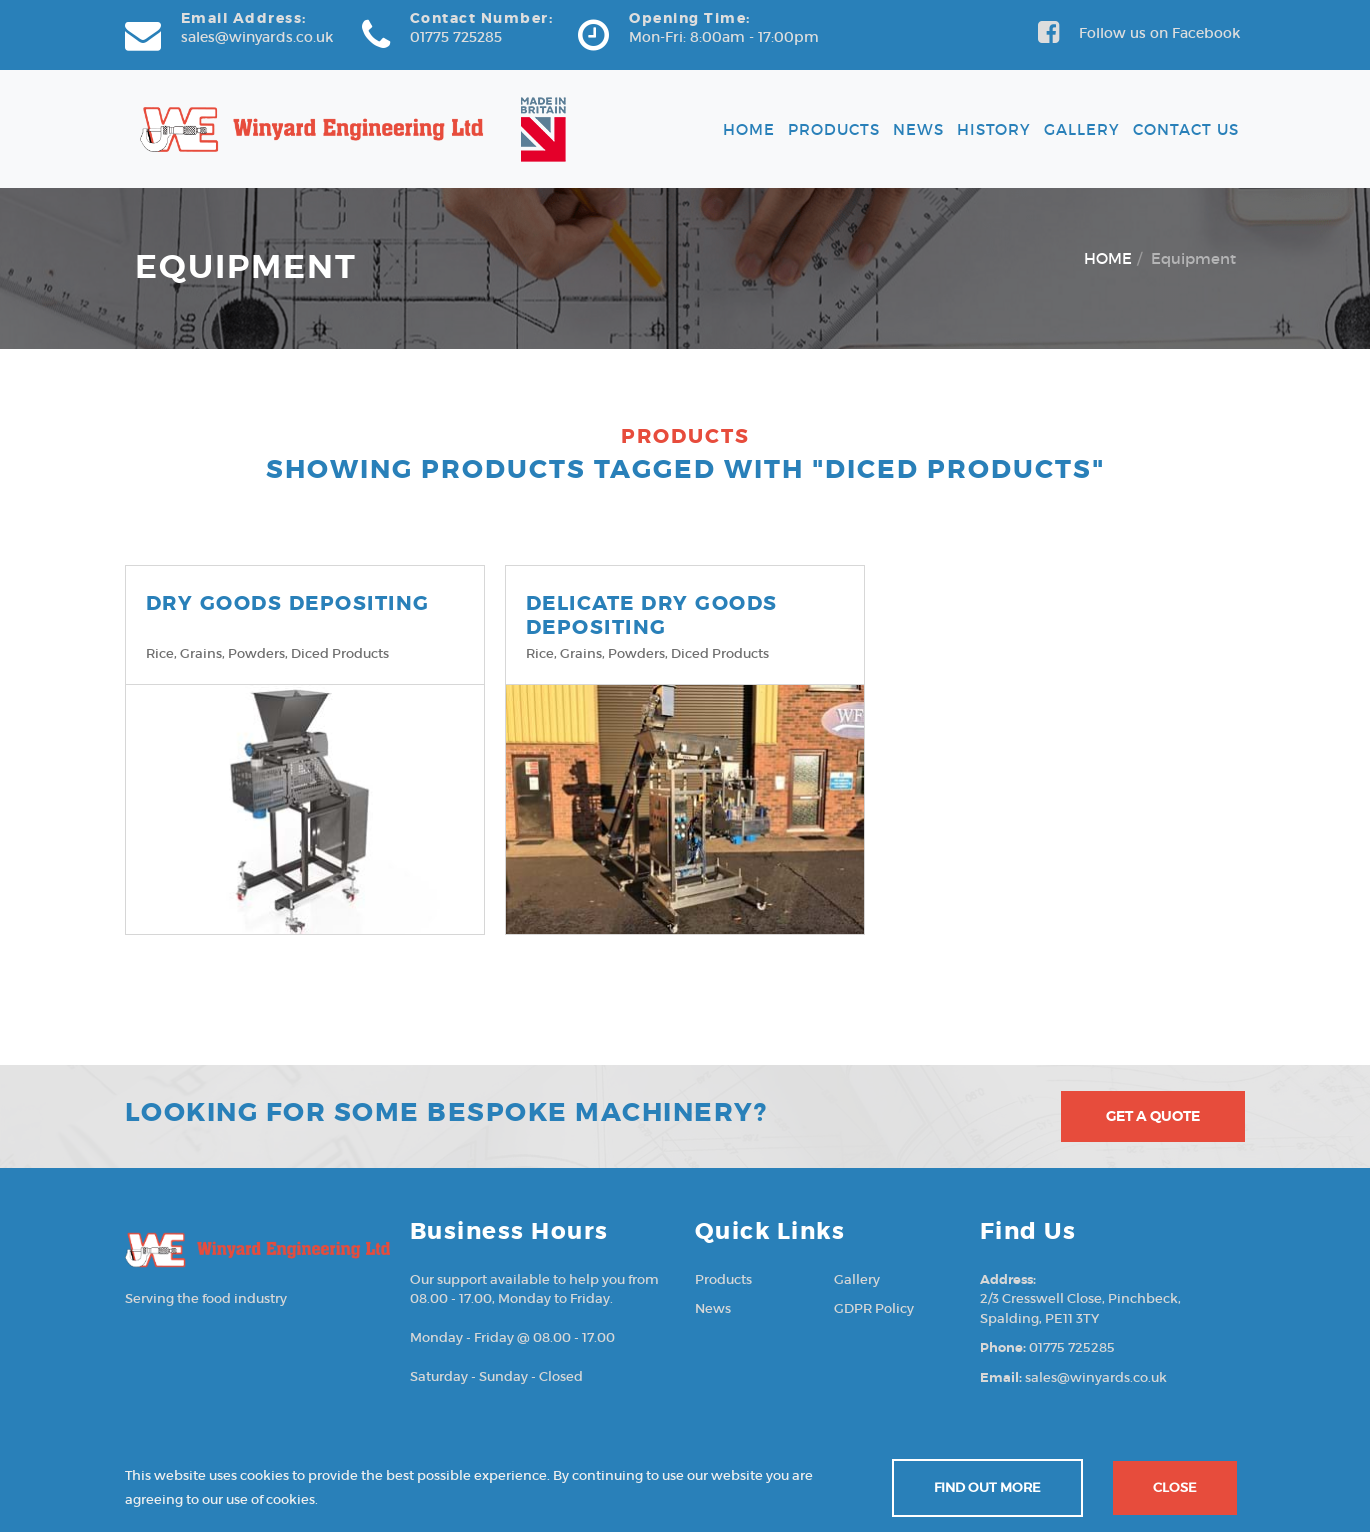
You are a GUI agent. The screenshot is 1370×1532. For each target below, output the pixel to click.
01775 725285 (456, 37)
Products (834, 129)
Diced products (340, 653)
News (918, 129)
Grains (201, 653)
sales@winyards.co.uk (257, 37)
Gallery (1082, 129)
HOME (1108, 258)
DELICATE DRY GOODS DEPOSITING (652, 615)
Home (749, 129)
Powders (256, 653)
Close (1175, 1487)
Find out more (987, 1487)
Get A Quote (1153, 1116)
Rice (160, 653)
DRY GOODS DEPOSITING (288, 603)
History (994, 129)
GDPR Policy (874, 1308)
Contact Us (1186, 129)
